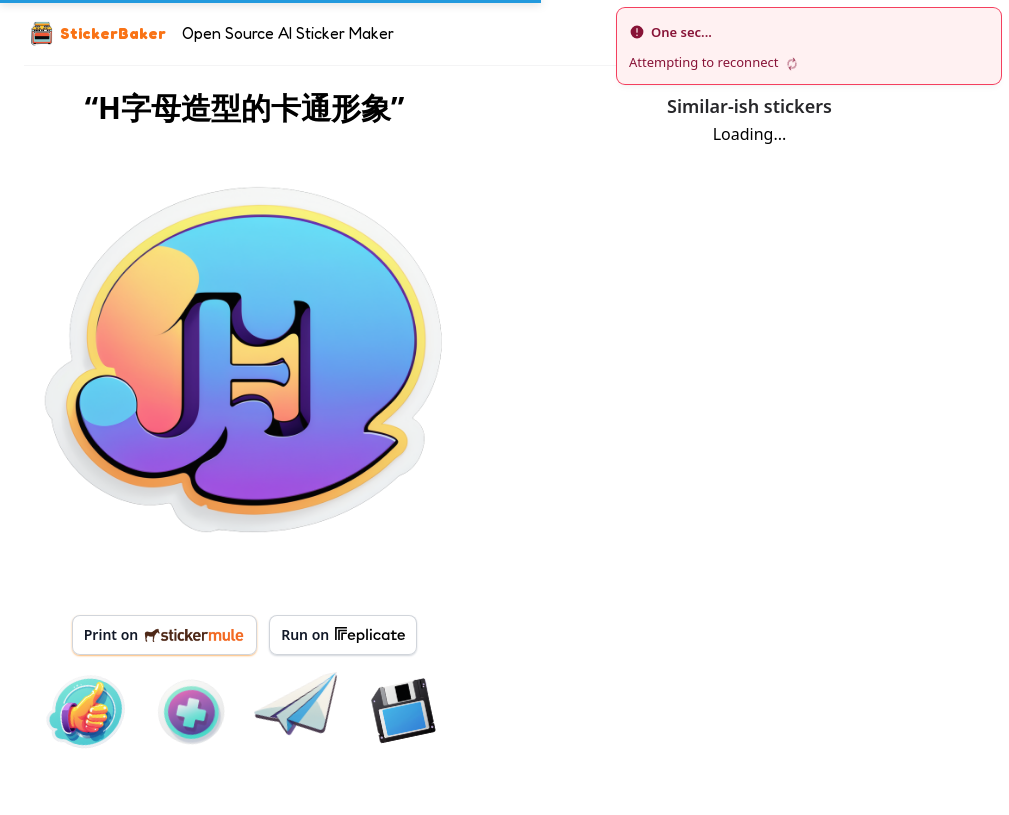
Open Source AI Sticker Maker (288, 33)
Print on (164, 634)
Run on (343, 635)
